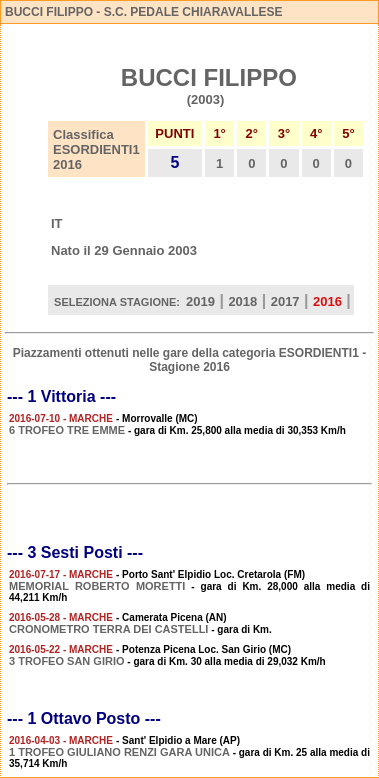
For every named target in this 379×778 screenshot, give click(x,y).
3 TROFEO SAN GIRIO (67, 661)
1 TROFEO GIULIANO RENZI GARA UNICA (119, 752)
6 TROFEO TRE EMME (67, 430)
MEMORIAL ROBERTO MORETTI (97, 586)
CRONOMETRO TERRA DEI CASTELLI (108, 629)
